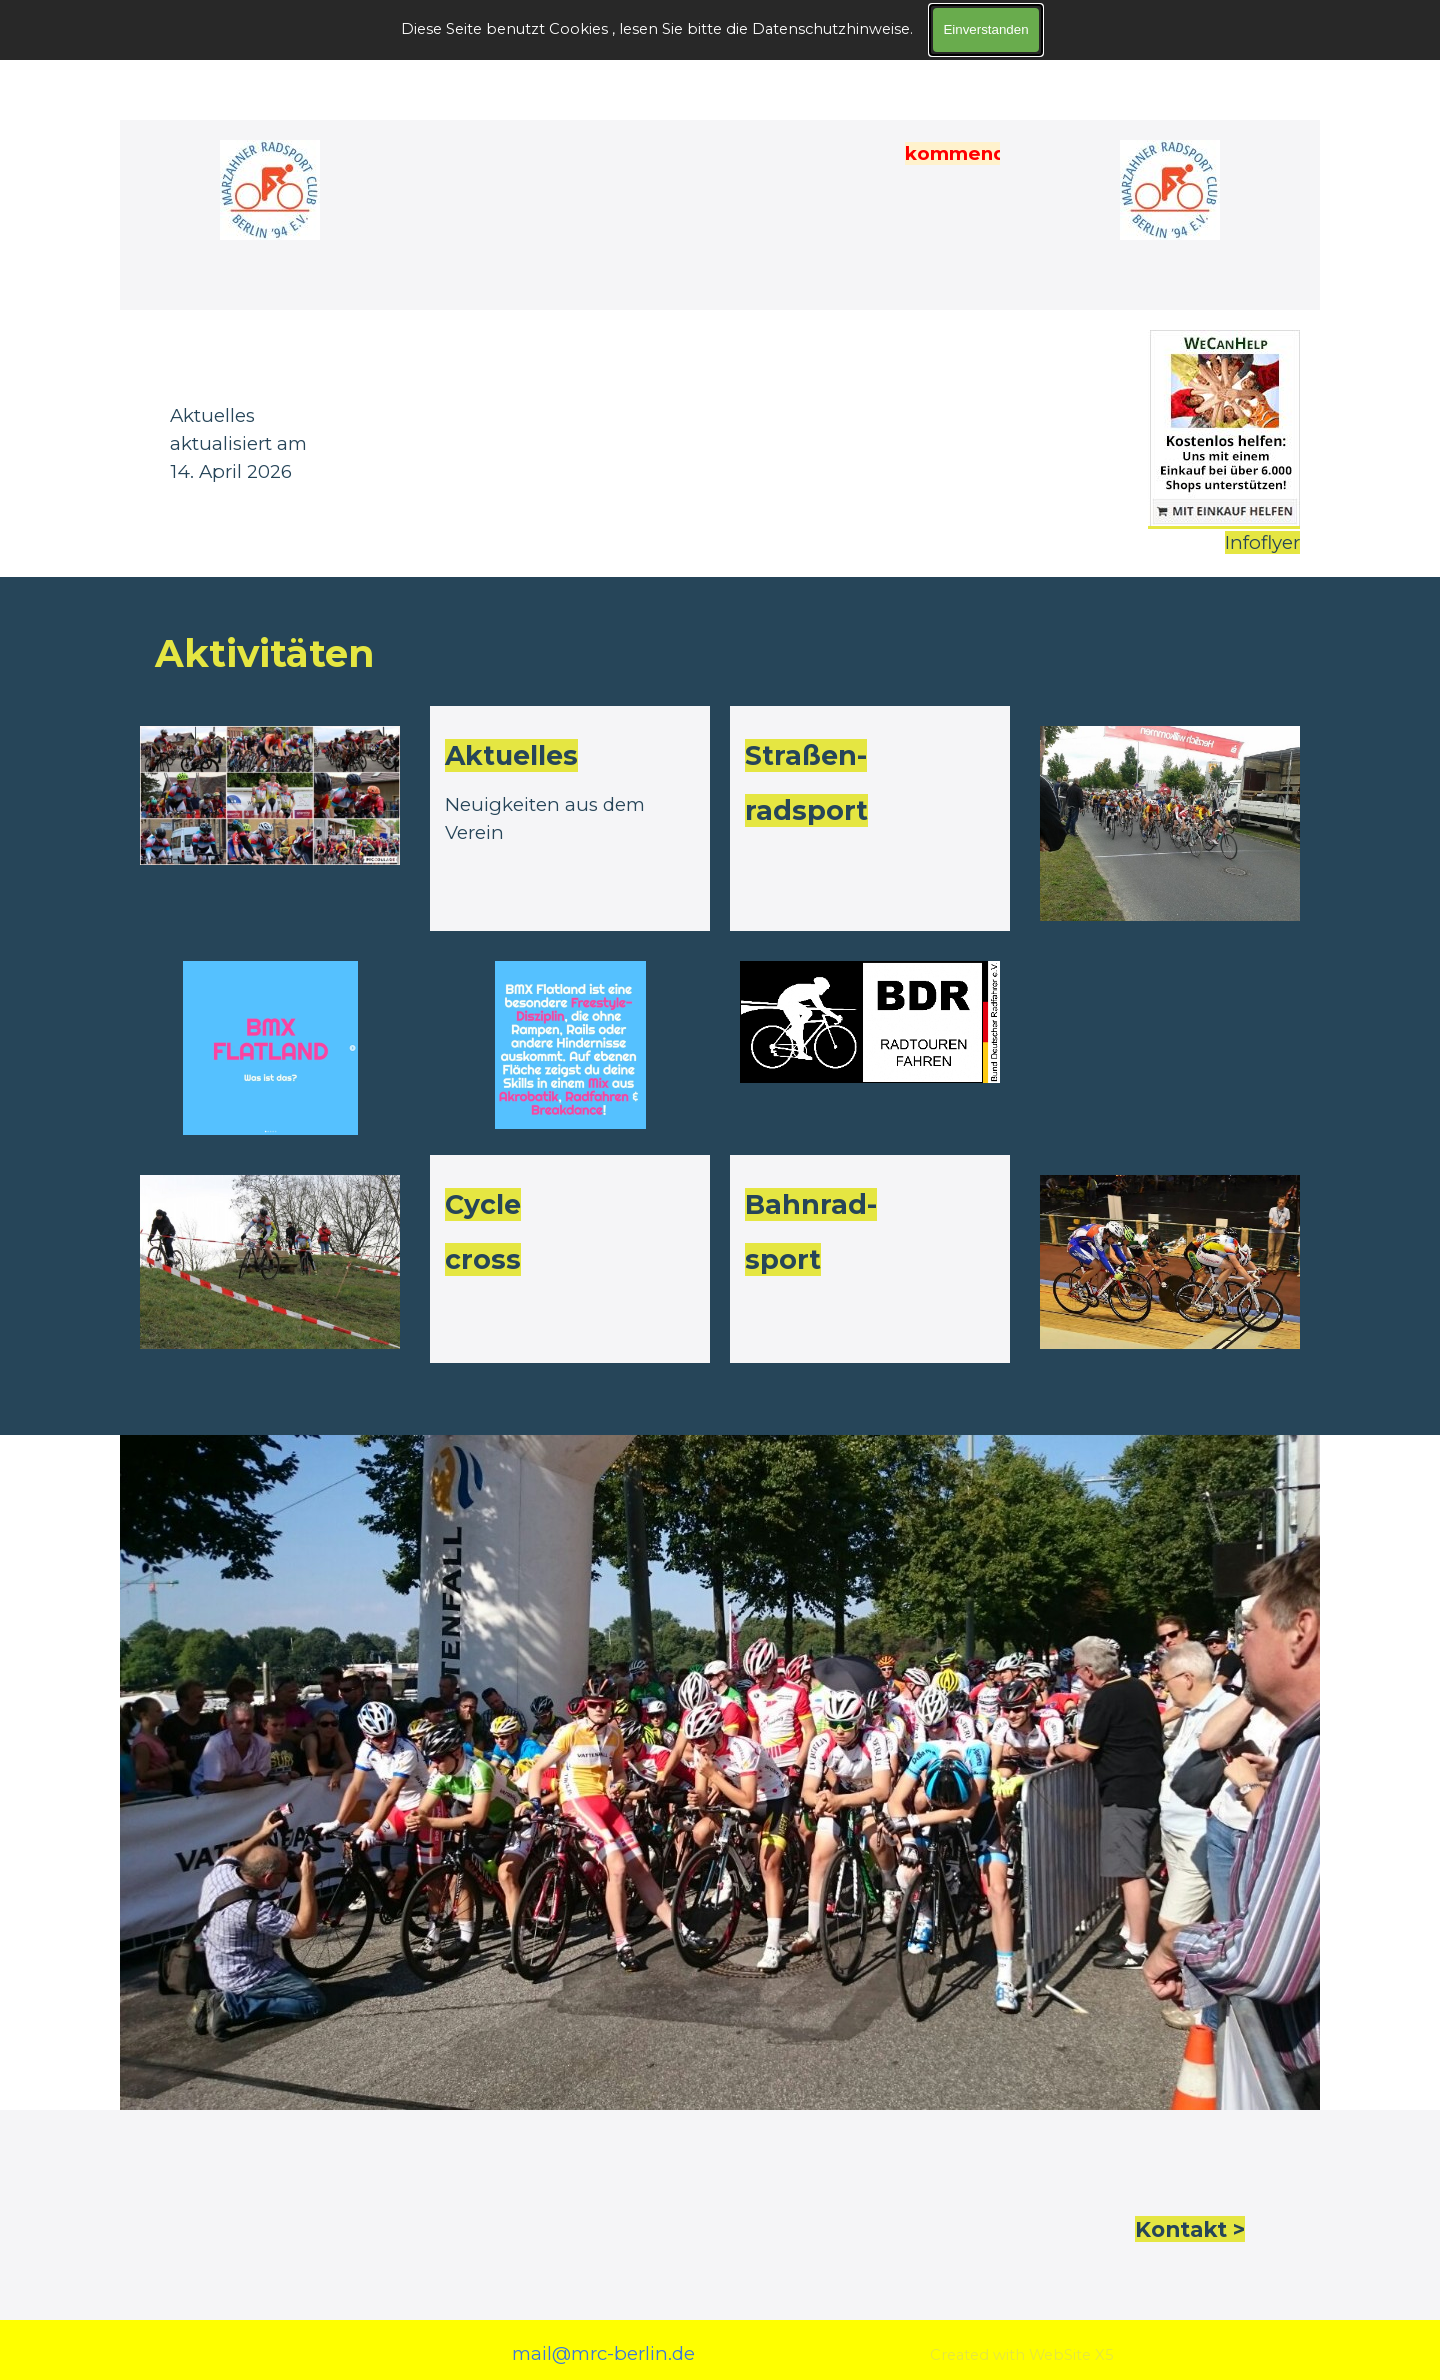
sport (783, 1259)
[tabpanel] (420, 444)
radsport (806, 810)
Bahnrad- (811, 1204)
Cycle (483, 1204)
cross (483, 1259)
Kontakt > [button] (1190, 2229)
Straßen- (806, 755)
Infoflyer (1262, 542)
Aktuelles (511, 755)
